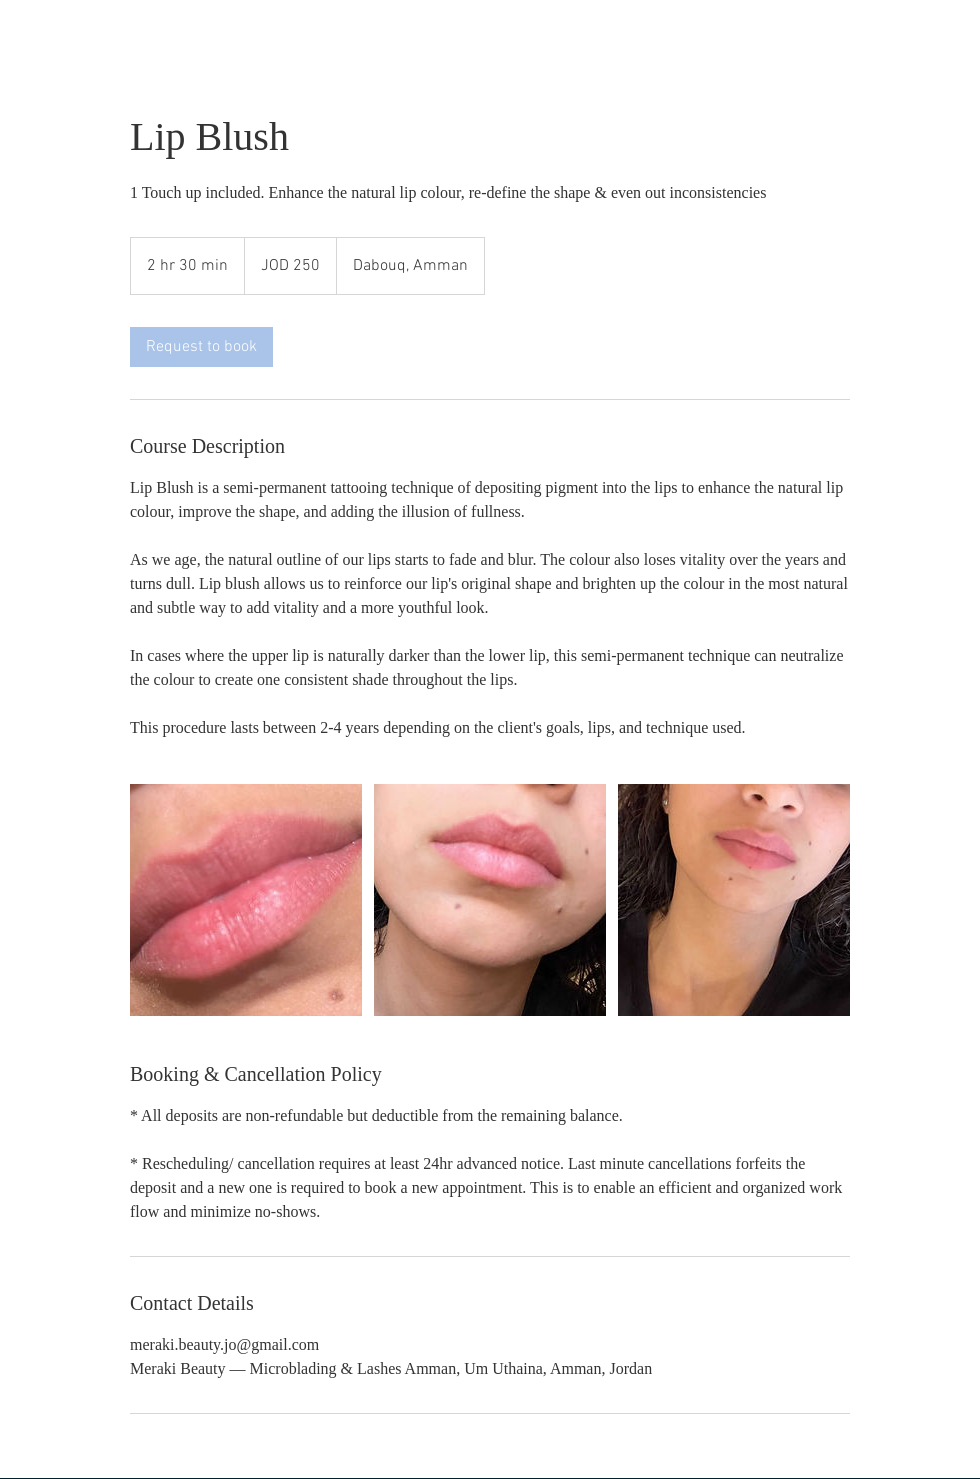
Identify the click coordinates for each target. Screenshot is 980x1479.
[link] (201, 347)
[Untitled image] (246, 900)
